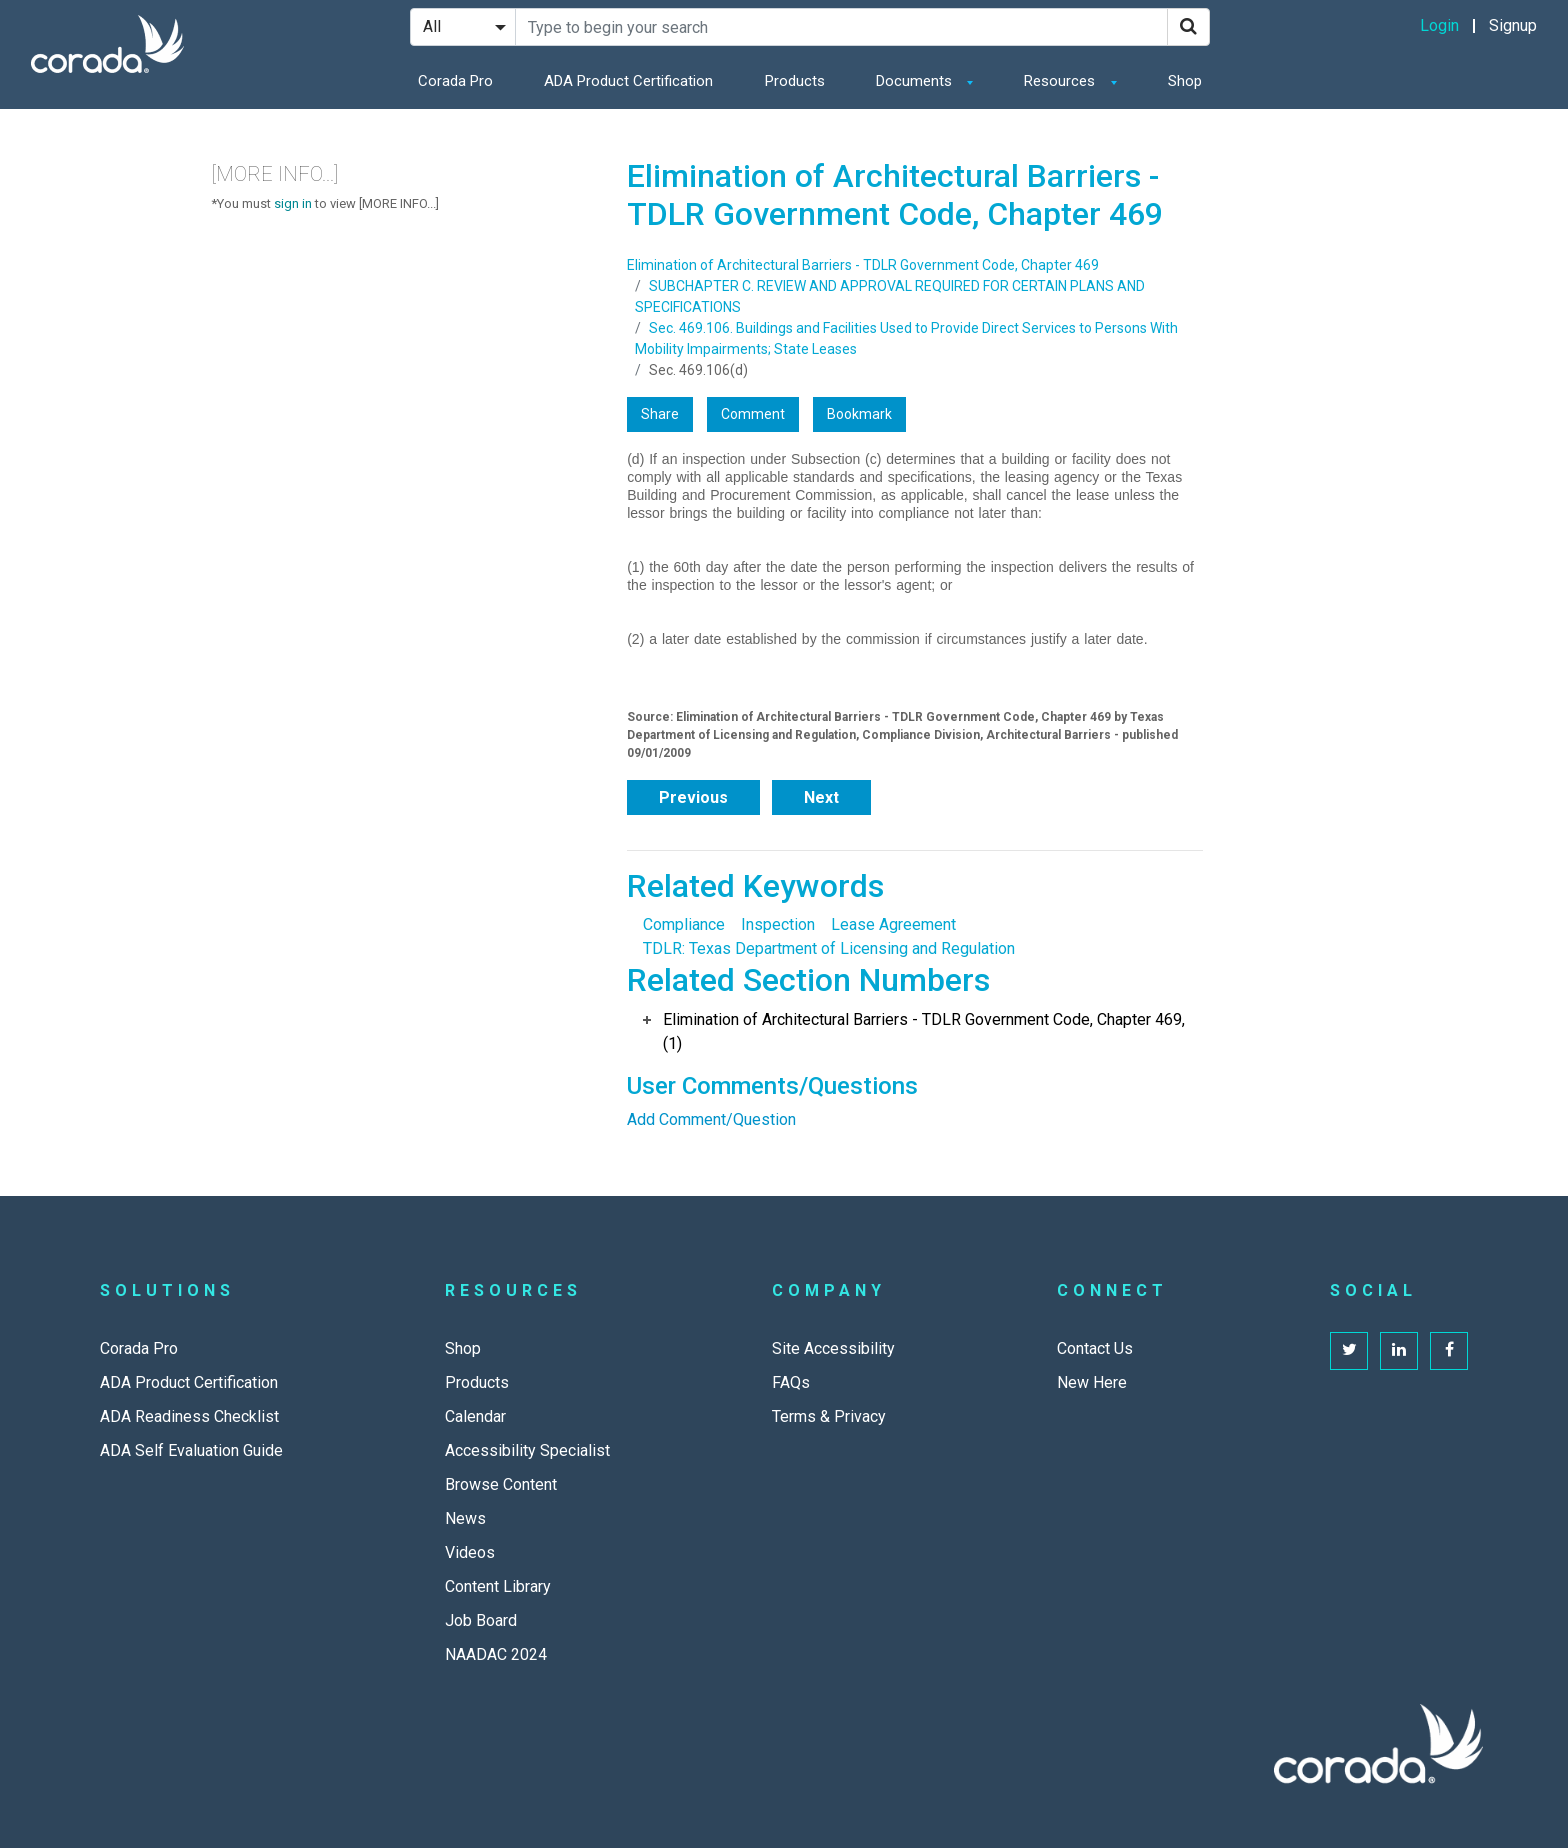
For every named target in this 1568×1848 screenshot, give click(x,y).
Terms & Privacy (829, 1416)
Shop (1185, 81)
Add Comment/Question (711, 1119)
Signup (1513, 25)
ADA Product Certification (628, 81)
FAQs (791, 1382)
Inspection (778, 924)
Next (821, 797)
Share (660, 414)
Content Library (498, 1586)
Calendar (475, 1416)
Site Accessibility (833, 1348)
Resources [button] (1061, 81)
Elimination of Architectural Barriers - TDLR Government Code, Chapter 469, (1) (924, 1031)
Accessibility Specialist (527, 1450)
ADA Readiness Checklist (189, 1416)
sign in (293, 203)
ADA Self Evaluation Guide (191, 1450)
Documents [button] (916, 81)
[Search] (1188, 27)
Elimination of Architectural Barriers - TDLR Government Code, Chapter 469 (863, 265)
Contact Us (1095, 1348)
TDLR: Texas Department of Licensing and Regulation (829, 948)
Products (795, 81)
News (465, 1518)
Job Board (481, 1620)
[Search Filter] (463, 27)
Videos (470, 1552)
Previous (693, 797)
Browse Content (501, 1484)
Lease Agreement (893, 924)
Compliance (684, 924)
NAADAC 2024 (496, 1654)
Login (1439, 25)
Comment (753, 414)
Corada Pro (455, 81)
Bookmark (859, 414)
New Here (1092, 1382)
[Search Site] (841, 27)
